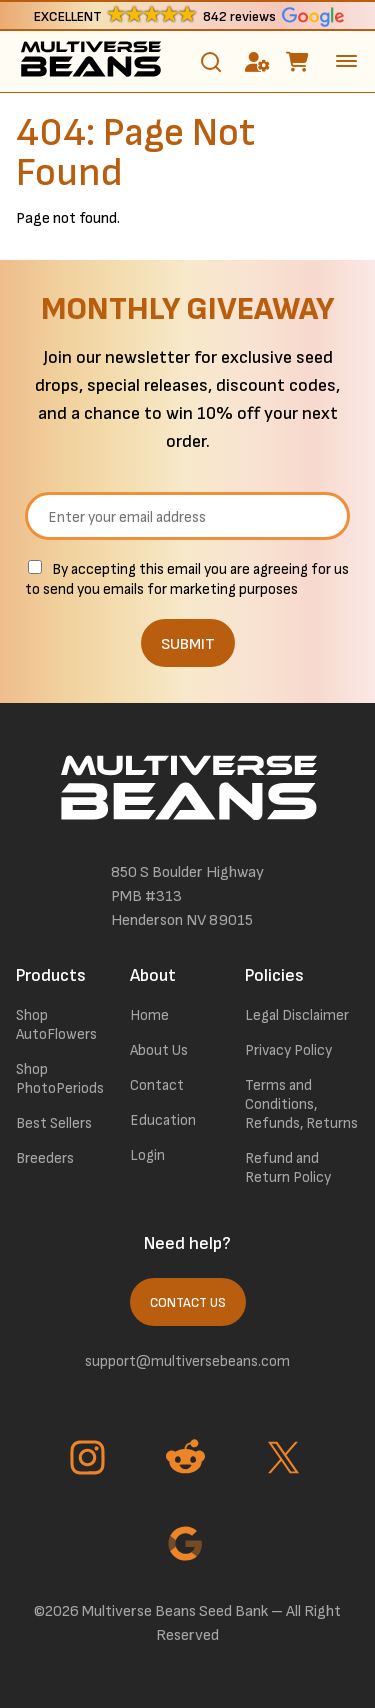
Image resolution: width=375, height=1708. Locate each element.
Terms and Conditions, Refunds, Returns (301, 1104)
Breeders (45, 1158)
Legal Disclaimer (297, 1015)
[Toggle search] (211, 62)
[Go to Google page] (188, 1546)
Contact (157, 1085)
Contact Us (188, 1303)
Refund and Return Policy (288, 1168)
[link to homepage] (90, 61)
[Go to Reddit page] (188, 1460)
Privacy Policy (288, 1050)
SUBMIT (188, 644)
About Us (159, 1050)
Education (163, 1120)
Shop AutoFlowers (56, 1025)
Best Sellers (54, 1123)
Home (149, 1015)
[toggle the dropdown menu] (346, 61)
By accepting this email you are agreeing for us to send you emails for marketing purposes (187, 579)
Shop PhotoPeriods (60, 1079)
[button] (187, 15)
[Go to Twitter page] (286, 1460)
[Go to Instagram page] (90, 1460)
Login (147, 1155)
